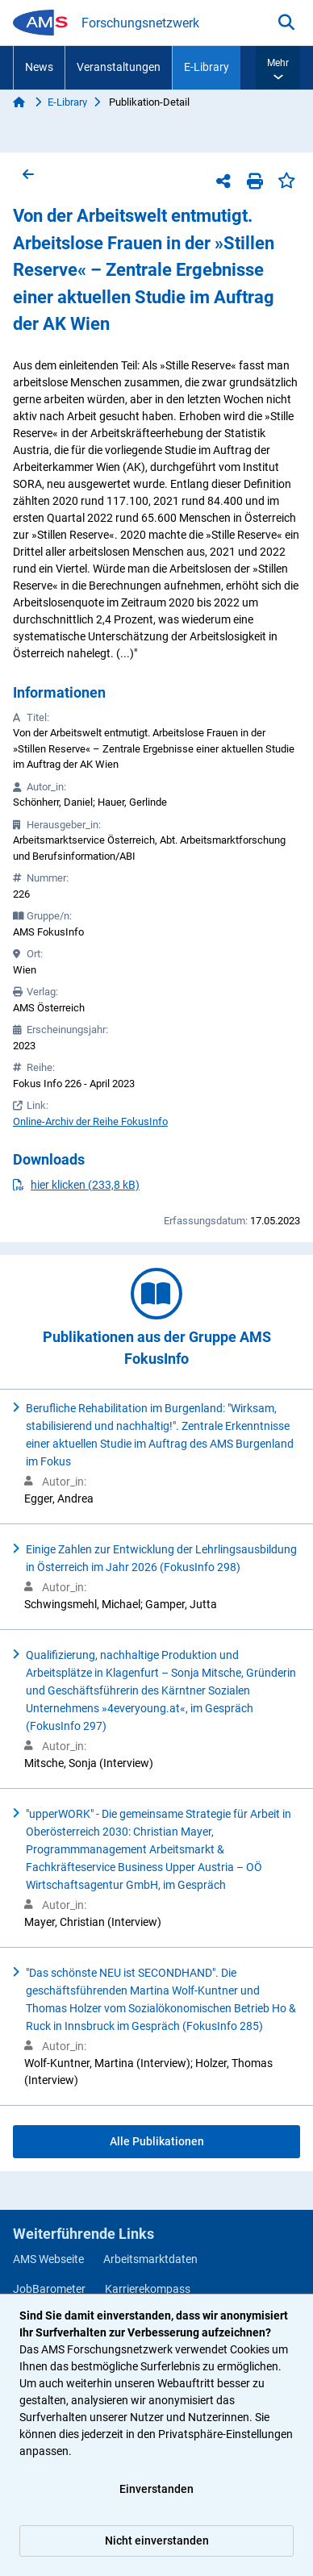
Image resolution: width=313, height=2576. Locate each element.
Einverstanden (156, 2488)
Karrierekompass (147, 2288)
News (39, 66)
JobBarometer (49, 2288)
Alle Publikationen (157, 2141)
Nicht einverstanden (157, 2540)
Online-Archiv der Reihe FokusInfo (90, 1121)
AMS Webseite (48, 2259)
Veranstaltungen (119, 66)
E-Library (206, 66)
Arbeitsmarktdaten (150, 2259)
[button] (278, 68)
